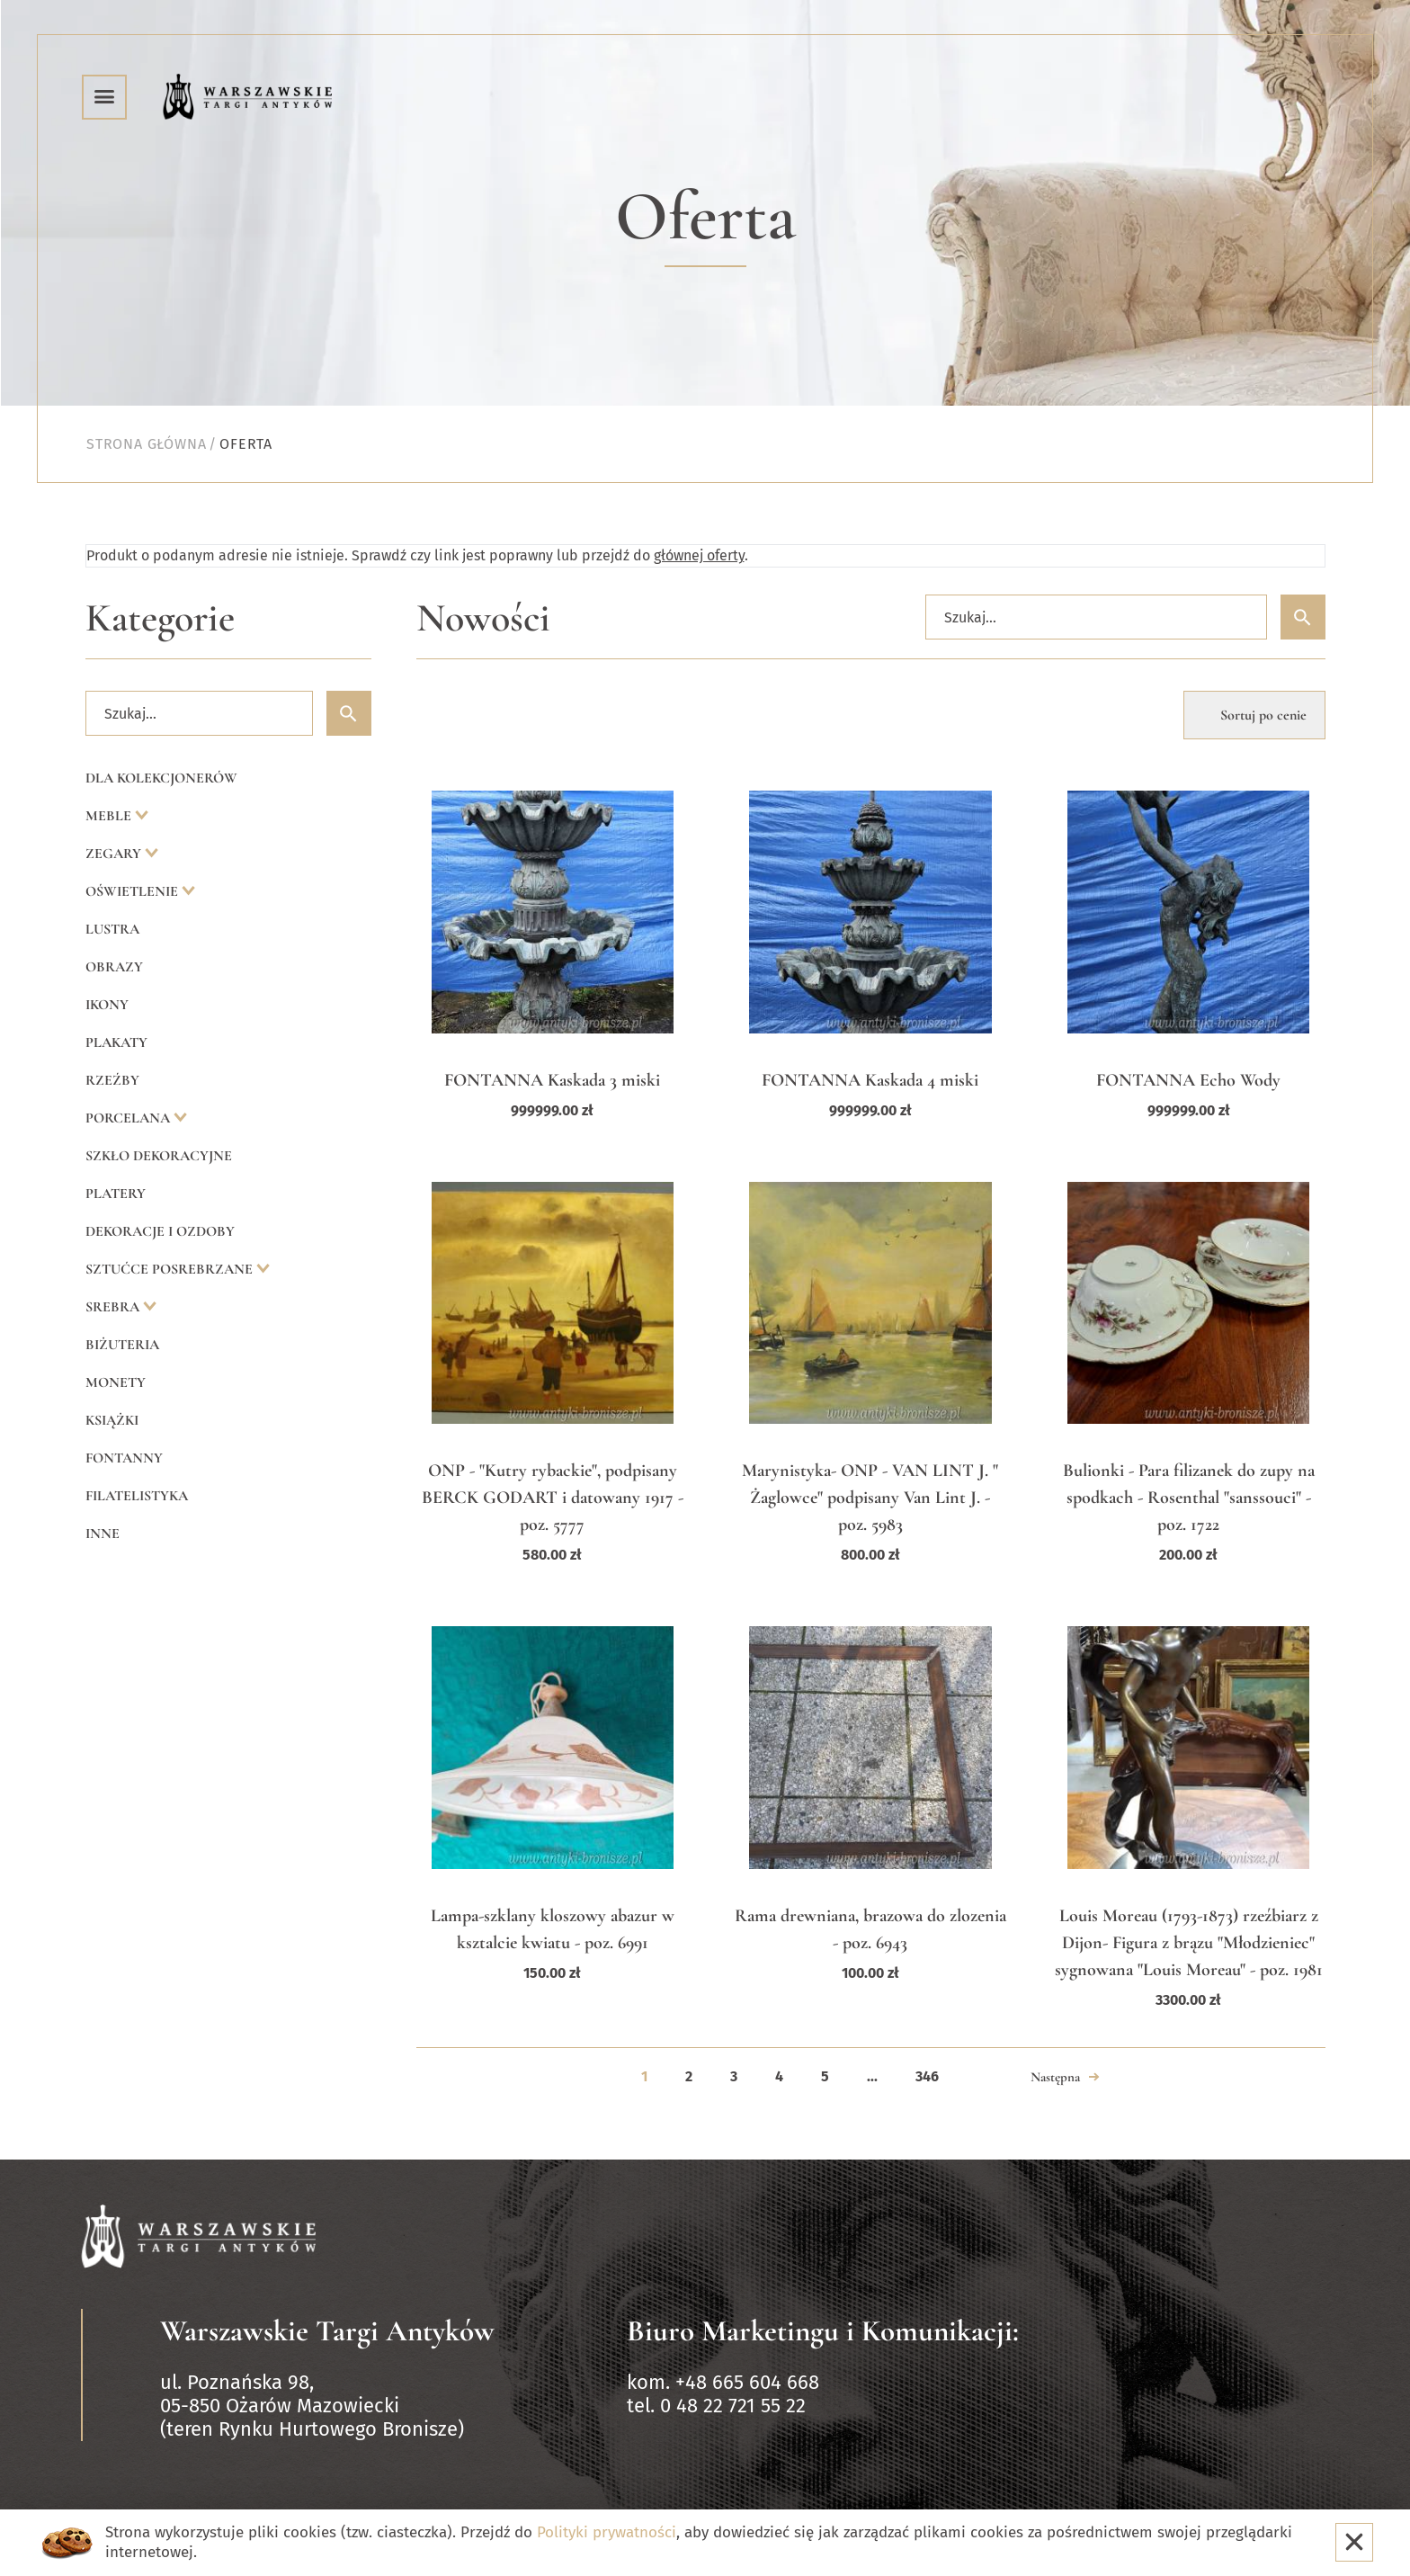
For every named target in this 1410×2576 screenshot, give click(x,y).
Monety (115, 1382)
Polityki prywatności (606, 2532)
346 (927, 2076)
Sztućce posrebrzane (170, 1269)
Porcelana (129, 1118)
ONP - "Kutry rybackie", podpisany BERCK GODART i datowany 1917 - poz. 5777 (552, 1497)
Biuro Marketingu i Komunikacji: (823, 2330)
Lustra (112, 929)
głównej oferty (699, 555)
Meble (110, 816)
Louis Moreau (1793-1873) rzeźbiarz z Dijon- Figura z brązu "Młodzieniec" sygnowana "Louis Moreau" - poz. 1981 (1189, 1943)
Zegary (115, 854)
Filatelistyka (136, 1496)
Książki (111, 1420)
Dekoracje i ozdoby (160, 1231)
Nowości (483, 618)
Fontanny (124, 1458)
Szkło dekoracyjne (158, 1156)
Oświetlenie (133, 891)
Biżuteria (122, 1345)
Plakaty (116, 1042)
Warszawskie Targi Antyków (327, 2330)
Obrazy (114, 967)
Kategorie (160, 618)
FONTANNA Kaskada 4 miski (870, 1080)
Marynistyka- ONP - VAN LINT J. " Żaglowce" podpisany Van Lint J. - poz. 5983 (870, 1497)
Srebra (114, 1307)
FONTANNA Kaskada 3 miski (552, 1080)
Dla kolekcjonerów (161, 778)
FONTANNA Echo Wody (1188, 1080)
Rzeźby (112, 1080)
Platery (115, 1194)
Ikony (107, 1005)
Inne (102, 1534)
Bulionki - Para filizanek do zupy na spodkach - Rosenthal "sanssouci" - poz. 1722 (1189, 1497)
